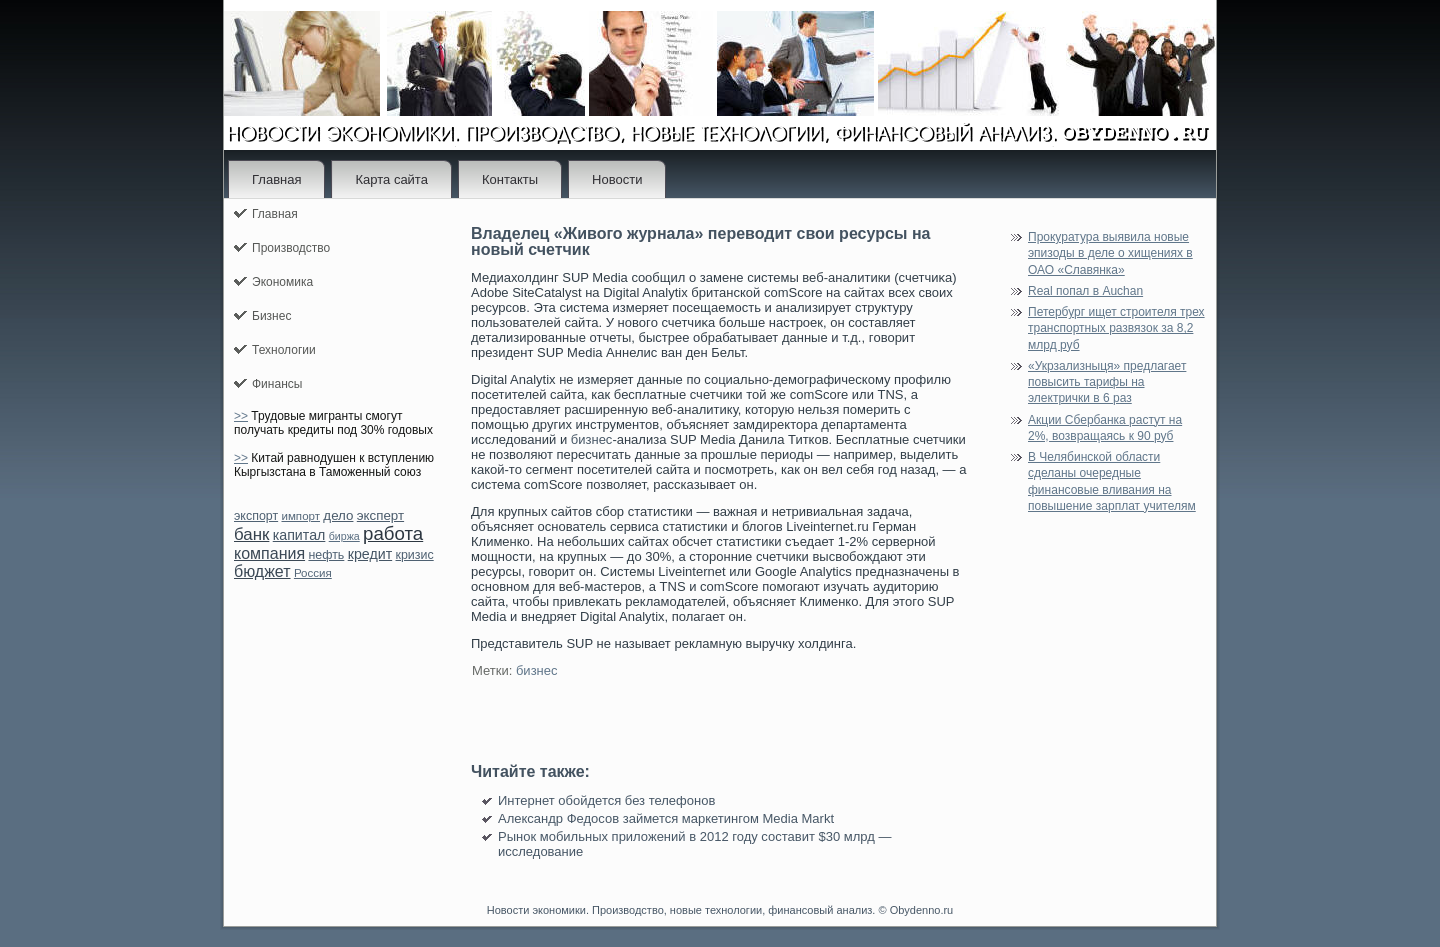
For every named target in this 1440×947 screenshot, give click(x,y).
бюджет (262, 571)
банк (251, 534)
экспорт (256, 516)
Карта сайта (391, 179)
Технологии (284, 350)
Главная (276, 179)
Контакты (510, 179)
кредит (370, 554)
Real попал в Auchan (1085, 291)
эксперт (380, 515)
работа (393, 533)
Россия (313, 573)
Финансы (277, 384)
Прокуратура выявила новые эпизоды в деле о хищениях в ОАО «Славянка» (1110, 253)
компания (269, 553)
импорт (300, 516)
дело (338, 515)
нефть (326, 555)
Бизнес (271, 316)
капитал (299, 535)
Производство (291, 248)
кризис (415, 555)
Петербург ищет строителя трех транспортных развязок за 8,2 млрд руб (1116, 328)
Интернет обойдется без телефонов (606, 800)
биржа (344, 536)
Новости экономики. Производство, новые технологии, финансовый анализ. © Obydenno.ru (720, 910)
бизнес (592, 439)
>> (241, 416)
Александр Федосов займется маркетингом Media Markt (666, 818)
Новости (617, 179)
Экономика (282, 282)
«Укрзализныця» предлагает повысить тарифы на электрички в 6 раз (1107, 382)
